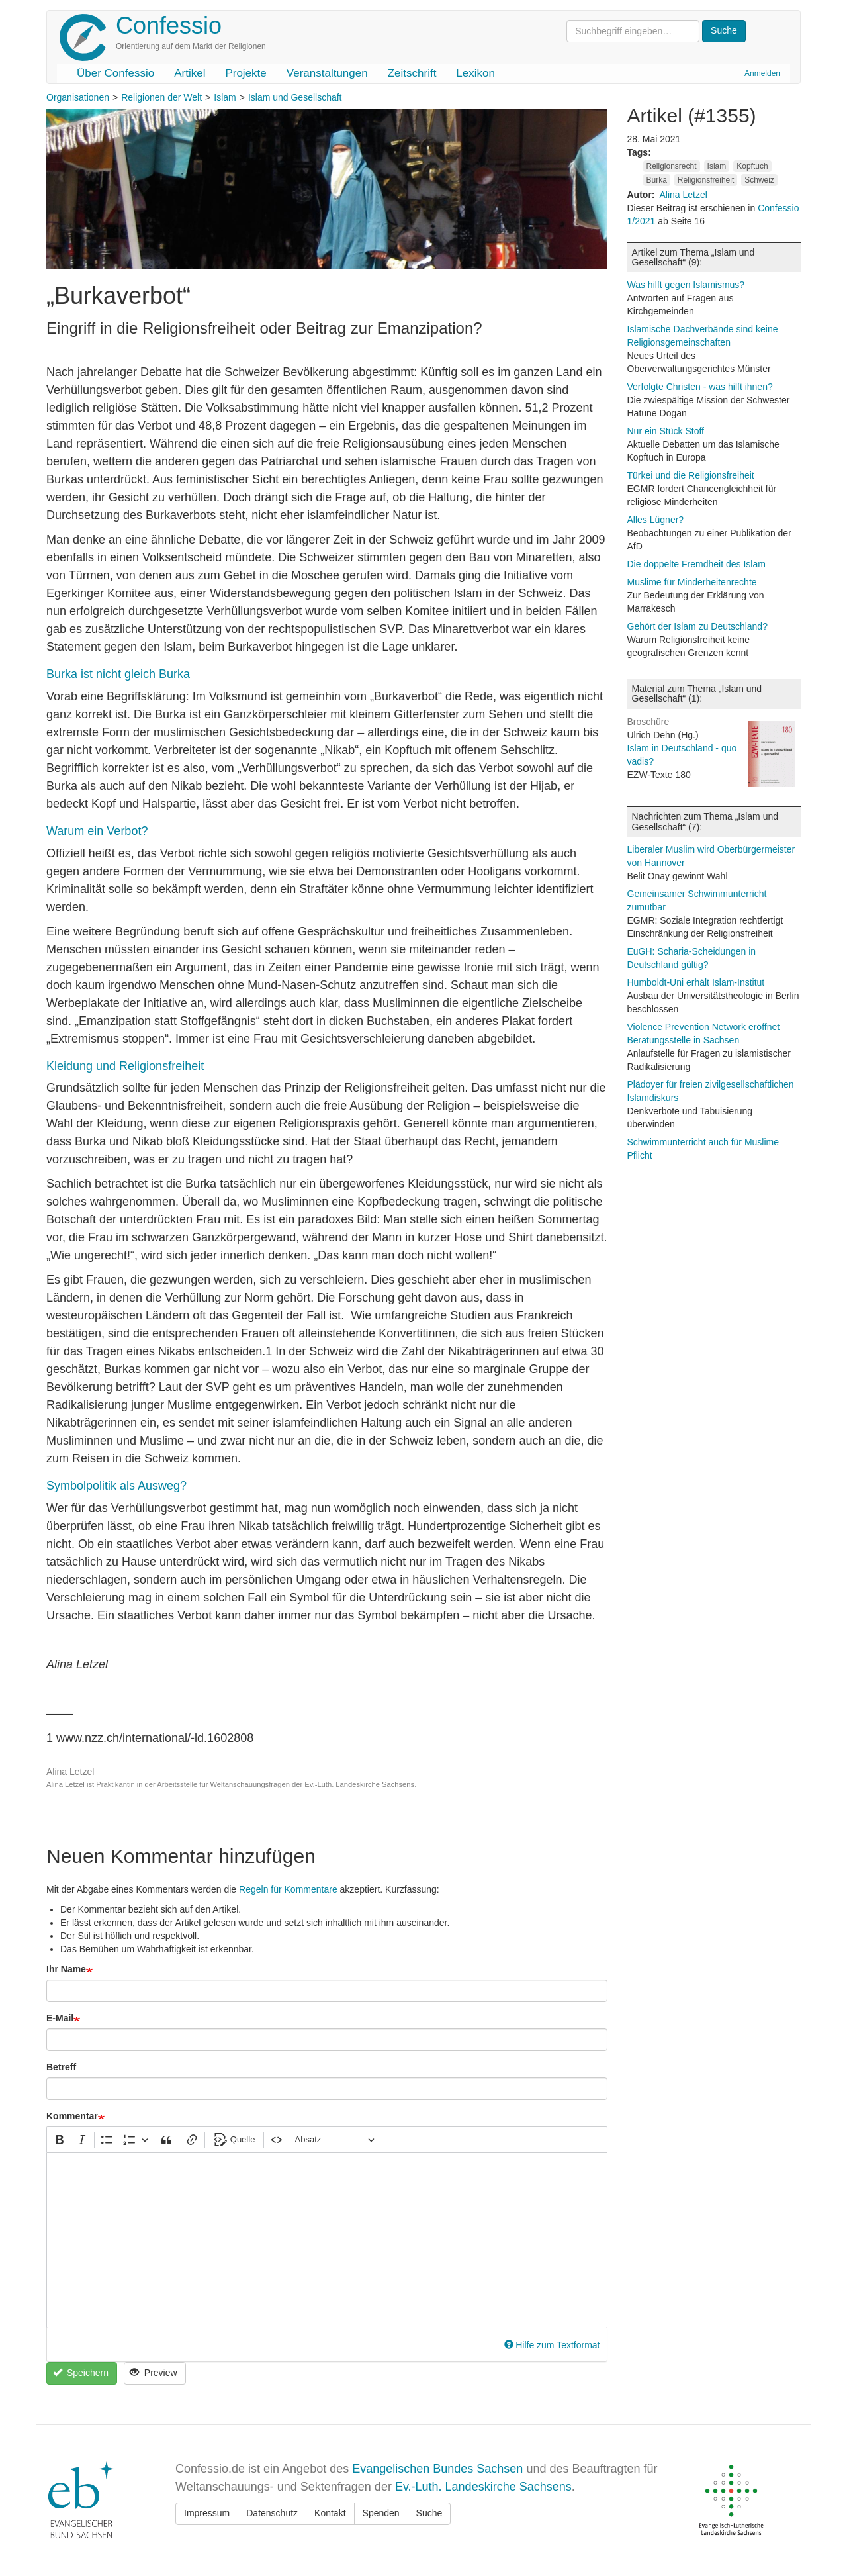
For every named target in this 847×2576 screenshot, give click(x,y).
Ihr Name (66, 1969)
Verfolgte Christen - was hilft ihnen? (700, 386)
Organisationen (77, 97)
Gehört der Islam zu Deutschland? (697, 626)
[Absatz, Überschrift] (334, 2140)
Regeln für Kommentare (288, 1889)
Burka (656, 180)
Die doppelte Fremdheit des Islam (696, 564)
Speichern (81, 2372)
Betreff (61, 2067)
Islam (225, 97)
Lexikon (475, 73)
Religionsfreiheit (706, 180)
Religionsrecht (671, 166)
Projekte (245, 73)
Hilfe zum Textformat (552, 2345)
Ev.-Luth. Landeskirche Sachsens (483, 2486)
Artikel (189, 73)
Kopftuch (752, 166)
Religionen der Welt (161, 97)
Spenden (381, 2513)
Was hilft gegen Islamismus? (686, 284)
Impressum (207, 2513)
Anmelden (762, 73)
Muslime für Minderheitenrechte (692, 582)
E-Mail (59, 2018)
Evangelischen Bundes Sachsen (437, 2468)
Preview (153, 2372)
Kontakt (329, 2513)
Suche (429, 2513)
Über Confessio (115, 73)
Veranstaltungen (327, 73)
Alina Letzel (683, 194)
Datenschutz (272, 2513)
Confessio (169, 25)
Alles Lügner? (655, 519)
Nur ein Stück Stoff (665, 431)
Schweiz (759, 180)
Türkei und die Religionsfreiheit (690, 475)
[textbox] (326, 2240)
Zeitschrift (412, 73)
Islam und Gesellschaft (295, 97)
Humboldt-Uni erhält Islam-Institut (696, 982)
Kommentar (72, 2116)
